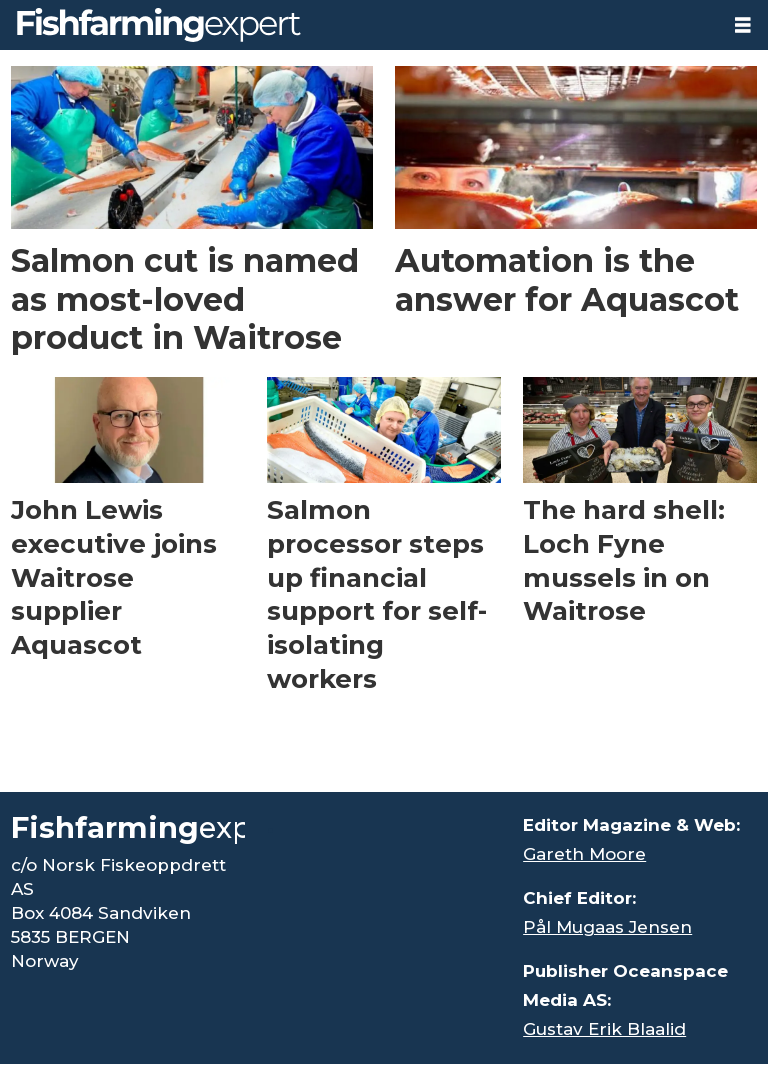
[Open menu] (743, 25)
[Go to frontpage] (159, 25)
